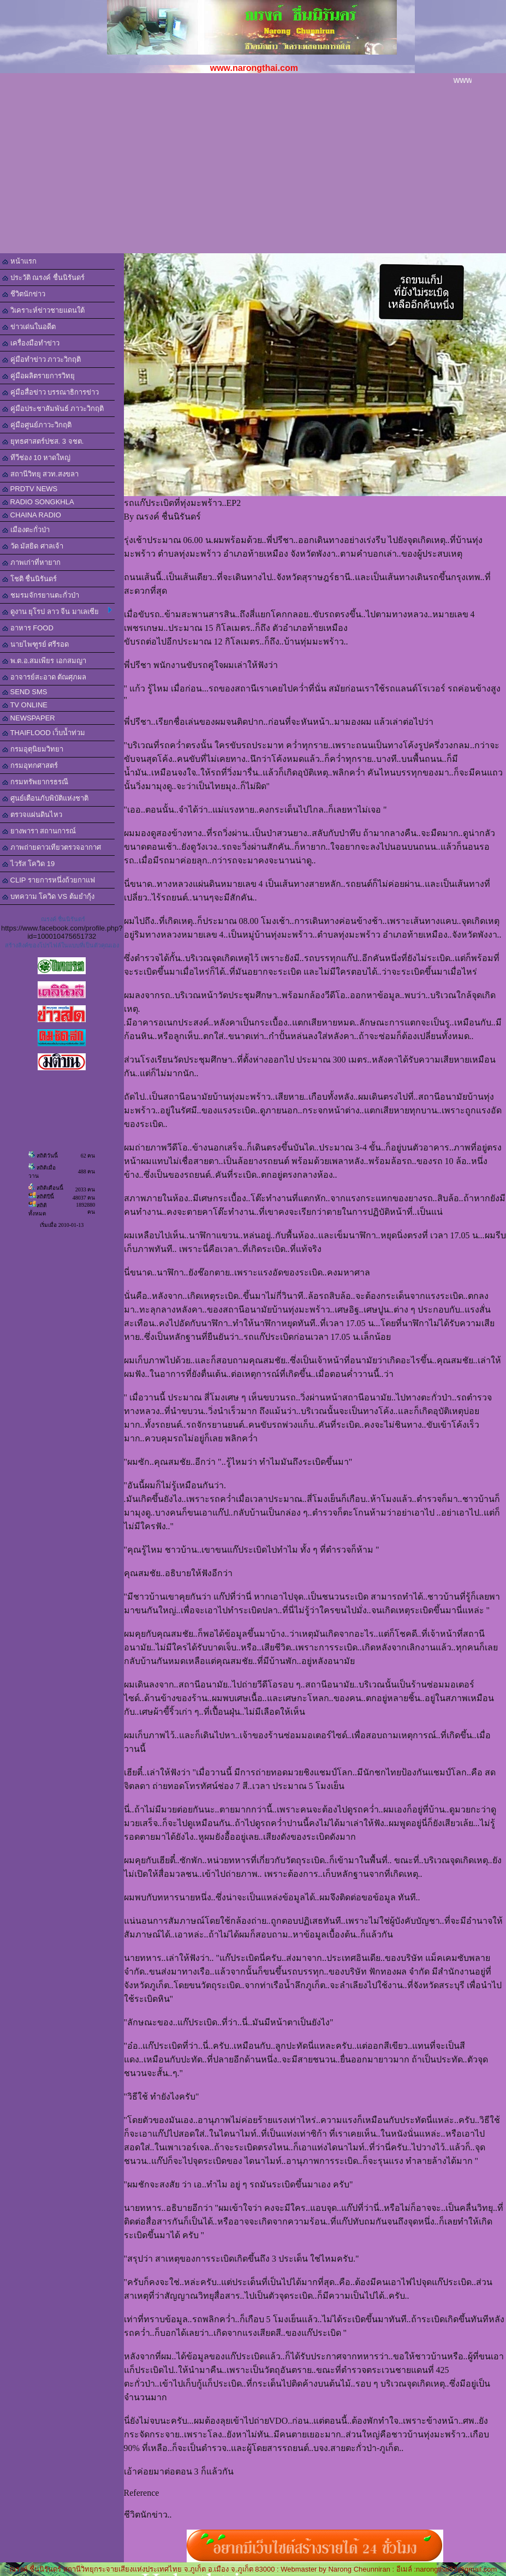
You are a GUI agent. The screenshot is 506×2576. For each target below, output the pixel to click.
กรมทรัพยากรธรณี (35, 782)
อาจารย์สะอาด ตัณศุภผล (44, 677)
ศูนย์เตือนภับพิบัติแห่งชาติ (45, 798)
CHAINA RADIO (31, 515)
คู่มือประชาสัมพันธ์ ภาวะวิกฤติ (53, 408)
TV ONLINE (24, 705)
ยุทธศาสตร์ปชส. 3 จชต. (43, 441)
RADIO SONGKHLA (38, 502)
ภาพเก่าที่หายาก (31, 562)
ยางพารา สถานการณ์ (39, 831)
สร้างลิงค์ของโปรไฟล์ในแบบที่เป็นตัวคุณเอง (62, 945)
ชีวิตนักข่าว (23, 294)
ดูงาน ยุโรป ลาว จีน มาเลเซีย (57, 611)
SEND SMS (24, 692)
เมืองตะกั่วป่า (26, 530)
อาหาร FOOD (27, 628)
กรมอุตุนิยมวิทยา (32, 749)
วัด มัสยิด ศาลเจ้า (32, 546)
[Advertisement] (253, 171)
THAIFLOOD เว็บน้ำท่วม (43, 733)
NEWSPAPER (28, 718)
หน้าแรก (19, 261)
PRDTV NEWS (29, 489)
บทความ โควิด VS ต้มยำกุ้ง (48, 896)
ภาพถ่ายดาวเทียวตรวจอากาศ (51, 847)
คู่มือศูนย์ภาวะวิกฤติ (37, 425)
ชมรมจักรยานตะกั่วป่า (40, 595)
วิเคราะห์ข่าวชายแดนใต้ (43, 310)
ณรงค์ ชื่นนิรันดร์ (63, 919)
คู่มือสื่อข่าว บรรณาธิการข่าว (50, 392)
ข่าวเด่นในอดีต (29, 327)
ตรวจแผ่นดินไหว (32, 814)
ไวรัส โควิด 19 (28, 864)
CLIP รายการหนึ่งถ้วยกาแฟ (48, 880)
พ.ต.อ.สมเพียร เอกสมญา (44, 661)
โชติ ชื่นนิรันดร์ (29, 579)
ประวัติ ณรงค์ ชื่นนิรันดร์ (43, 277)
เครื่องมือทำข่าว (30, 343)
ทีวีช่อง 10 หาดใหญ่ (36, 458)
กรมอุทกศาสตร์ (30, 765)
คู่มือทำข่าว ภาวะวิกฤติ (41, 359)
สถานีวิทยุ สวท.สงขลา (40, 474)
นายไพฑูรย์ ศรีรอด (35, 644)
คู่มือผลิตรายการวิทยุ (38, 376)
